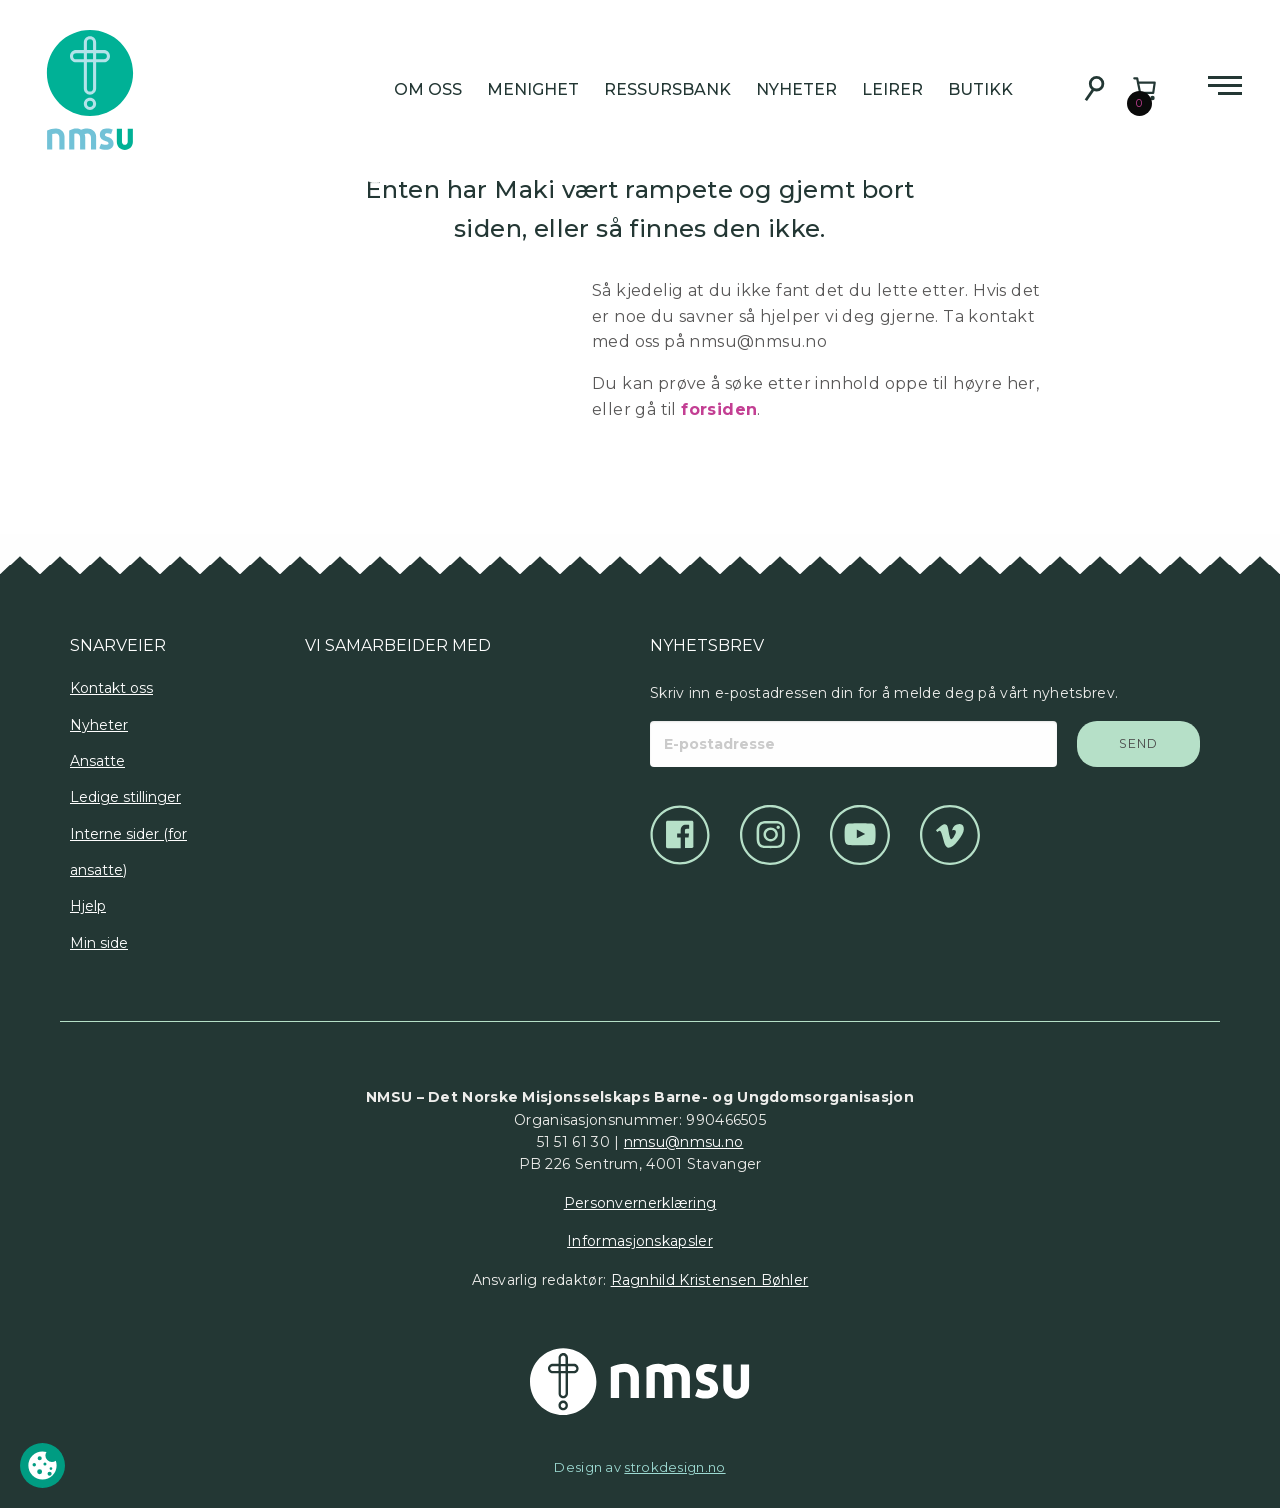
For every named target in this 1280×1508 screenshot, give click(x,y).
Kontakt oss (111, 688)
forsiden (719, 409)
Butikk (980, 89)
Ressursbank (667, 89)
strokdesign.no (674, 1467)
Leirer (892, 89)
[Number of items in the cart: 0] (1144, 88)
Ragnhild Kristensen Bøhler (710, 1280)
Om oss (428, 89)
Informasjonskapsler (640, 1241)
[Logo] (330, 728)
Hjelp (88, 906)
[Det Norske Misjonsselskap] (640, 1382)
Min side (99, 943)
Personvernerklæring (640, 1203)
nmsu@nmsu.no (684, 1142)
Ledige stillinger (125, 797)
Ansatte (97, 761)
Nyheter (796, 89)
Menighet (533, 89)
